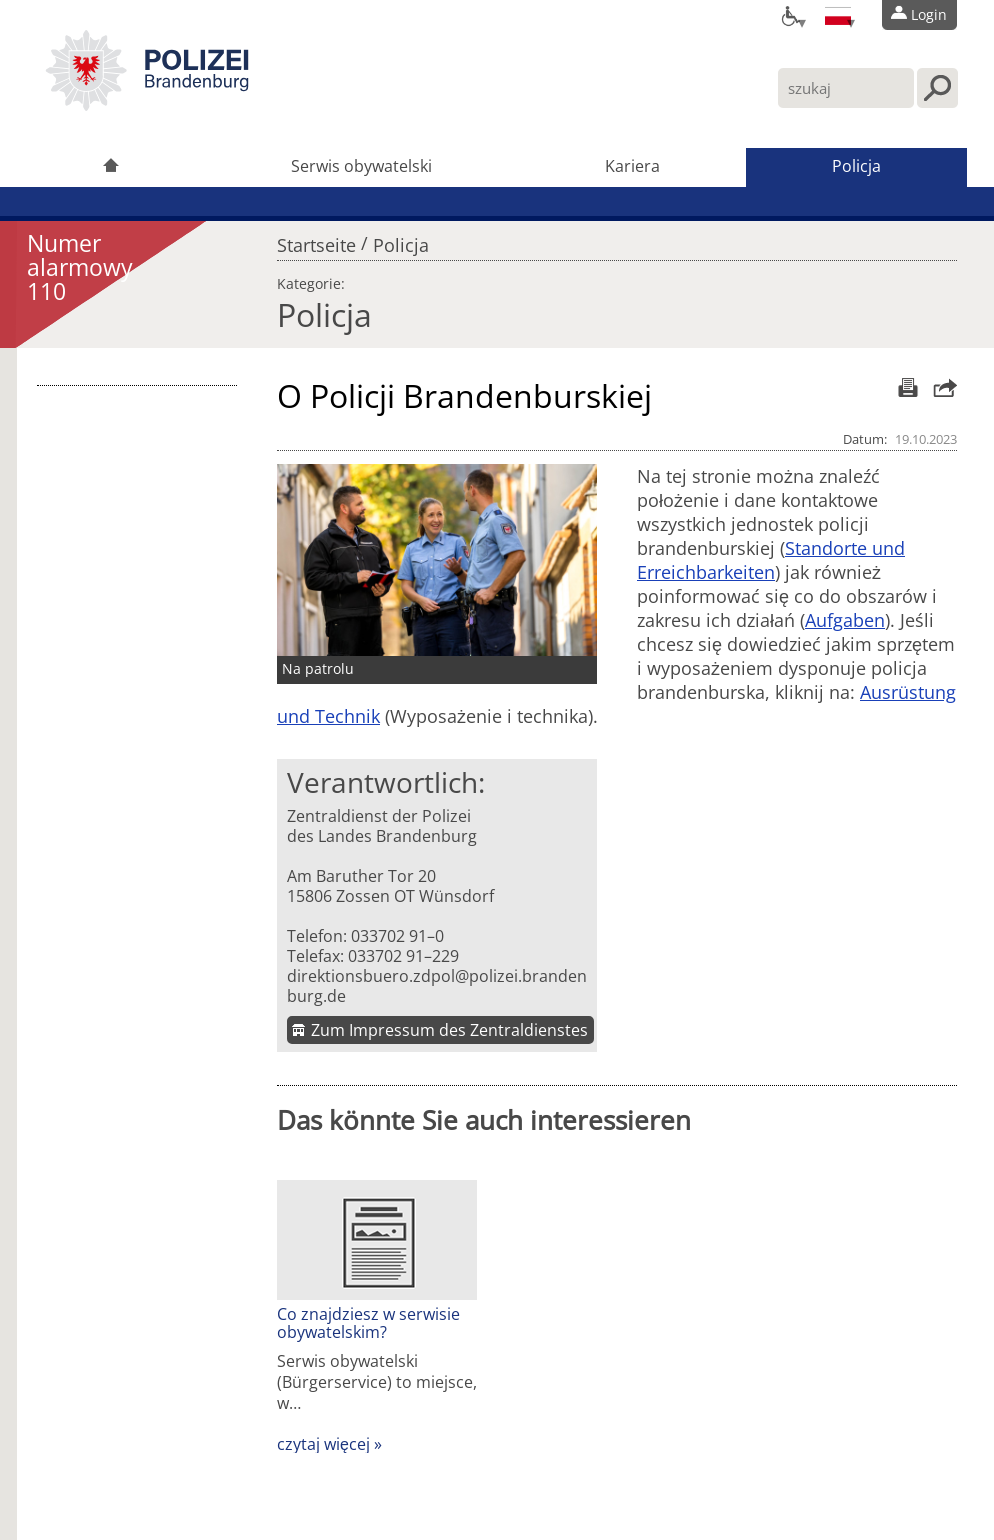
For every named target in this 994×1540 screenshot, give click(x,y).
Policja (856, 166)
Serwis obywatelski (361, 166)
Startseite (316, 240)
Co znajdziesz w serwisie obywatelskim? (368, 1323)
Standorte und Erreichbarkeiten (771, 560)
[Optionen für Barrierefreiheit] (789, 15)
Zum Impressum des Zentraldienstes (449, 1030)
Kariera (632, 166)
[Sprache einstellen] (838, 15)
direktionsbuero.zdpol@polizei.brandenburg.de (437, 986)
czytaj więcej (323, 1444)
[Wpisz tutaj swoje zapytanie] (846, 88)
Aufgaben (845, 620)
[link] (147, 105)
